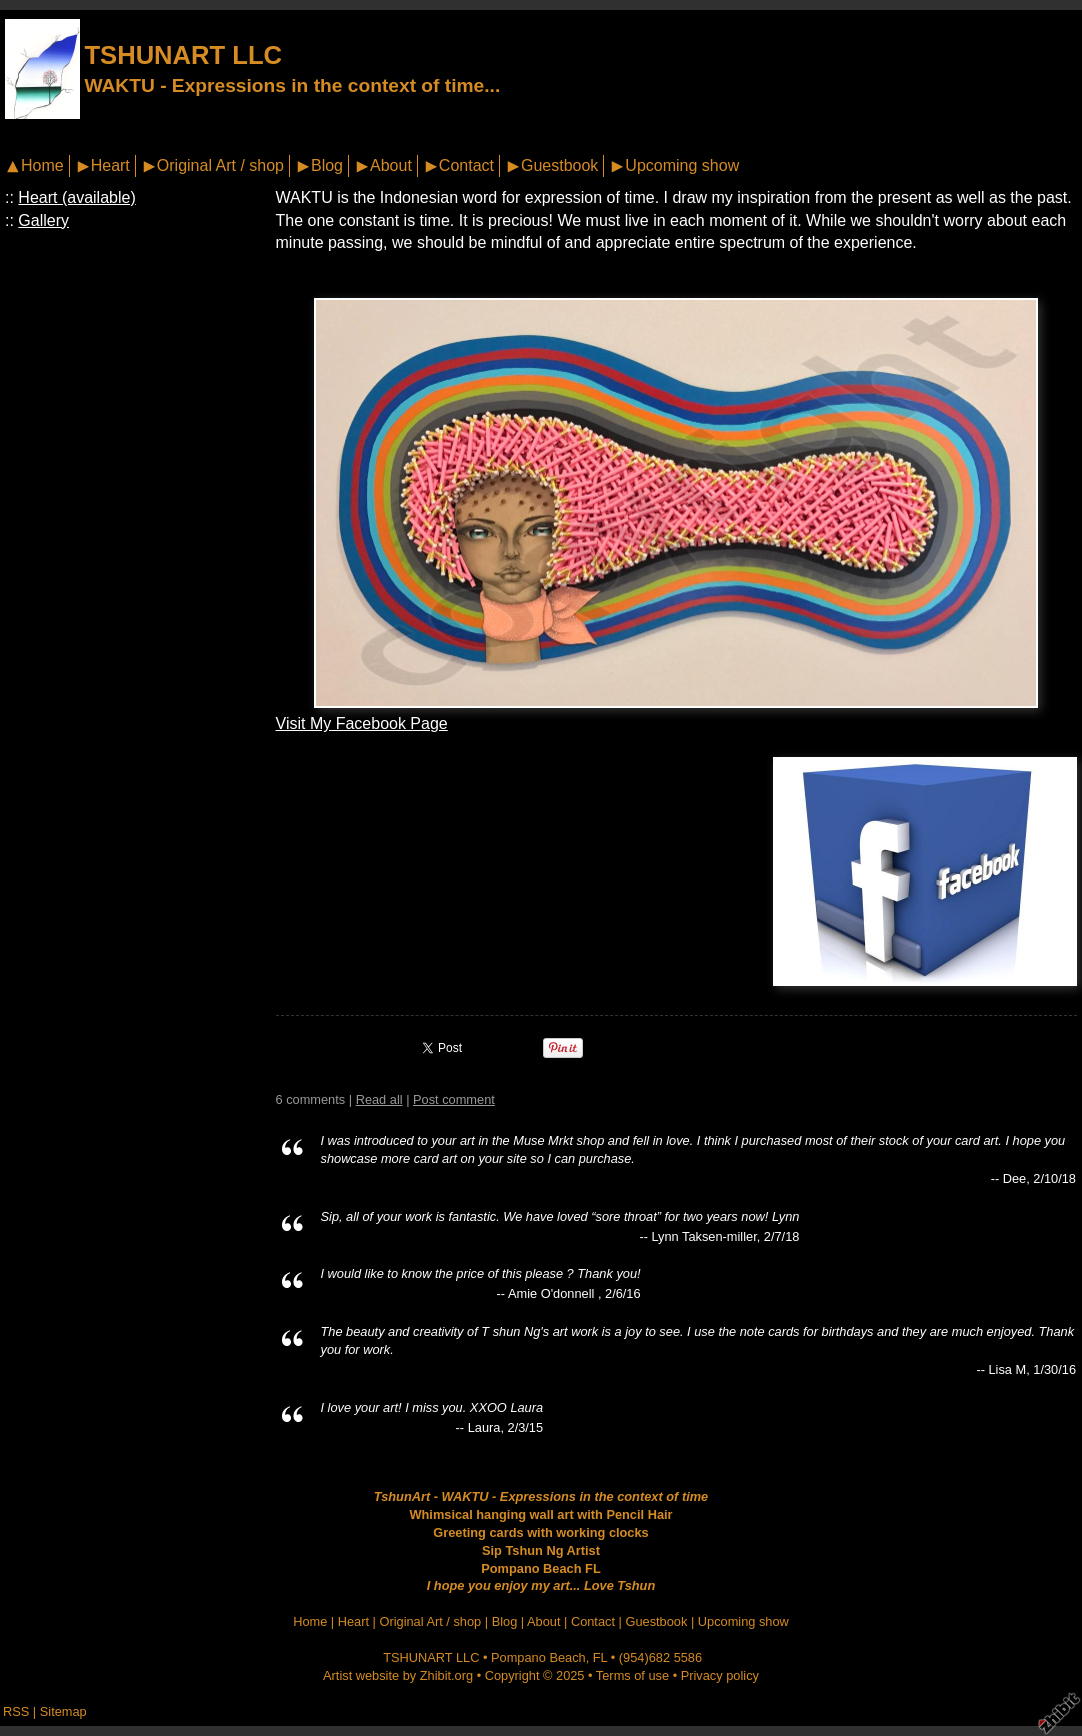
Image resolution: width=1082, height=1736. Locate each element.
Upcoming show (682, 165)
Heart (110, 165)
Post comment (454, 1099)
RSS (16, 1711)
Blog (327, 165)
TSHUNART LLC (183, 55)
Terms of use (632, 1675)
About (391, 165)
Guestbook (559, 165)
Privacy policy (720, 1675)
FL (600, 1657)
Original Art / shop (220, 165)
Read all (379, 1099)
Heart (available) (76, 197)
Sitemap (63, 1711)
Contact (466, 165)
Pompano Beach (538, 1657)
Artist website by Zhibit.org (398, 1675)
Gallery (43, 220)
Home (42, 165)
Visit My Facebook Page (362, 723)
